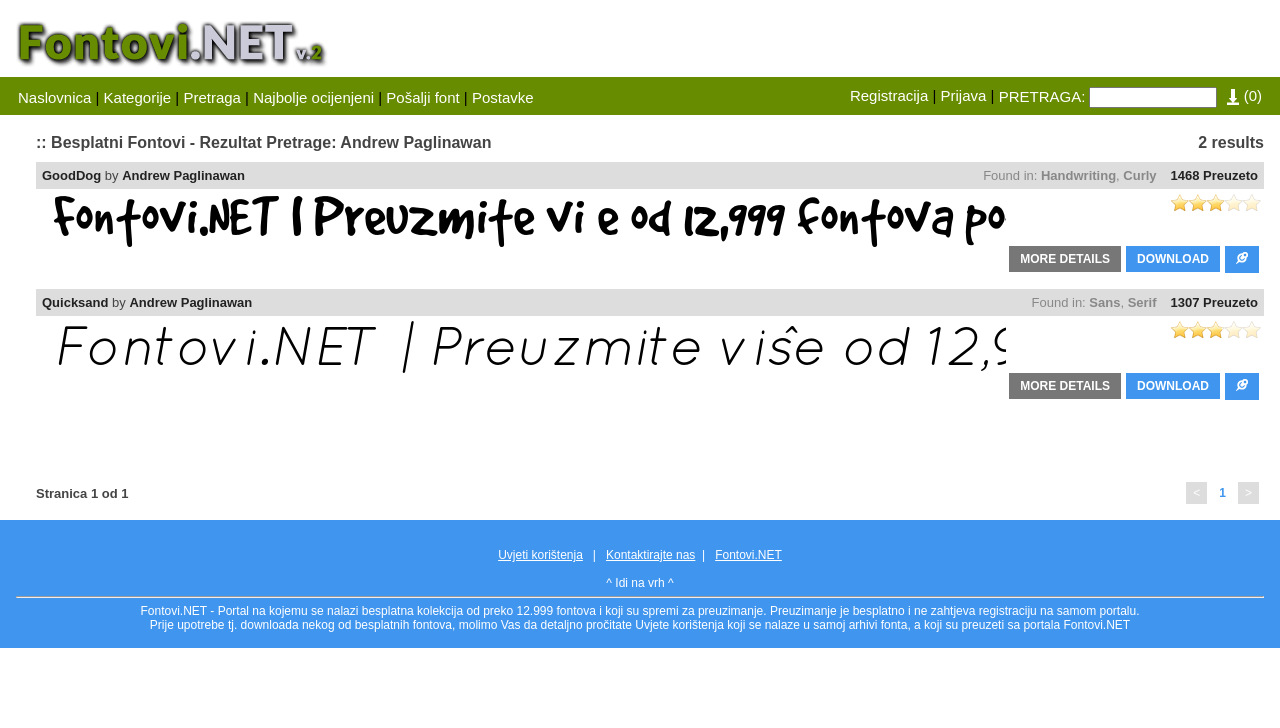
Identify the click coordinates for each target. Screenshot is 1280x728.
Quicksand (75, 302)
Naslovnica (54, 97)
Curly (1139, 175)
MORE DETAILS (1065, 259)
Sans (1104, 302)
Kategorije (138, 97)
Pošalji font (422, 97)
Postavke (503, 97)
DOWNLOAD (1173, 259)
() (1244, 95)
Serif (1142, 302)
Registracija (889, 95)
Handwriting (1078, 175)
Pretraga (212, 97)
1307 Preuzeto (1214, 302)
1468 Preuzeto (1214, 175)
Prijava (964, 95)
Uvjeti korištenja (540, 555)
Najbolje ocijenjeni (313, 97)
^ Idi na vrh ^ (639, 583)
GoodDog (71, 175)
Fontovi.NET (748, 555)
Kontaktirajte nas (650, 555)
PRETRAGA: (1042, 96)
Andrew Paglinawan (183, 175)
